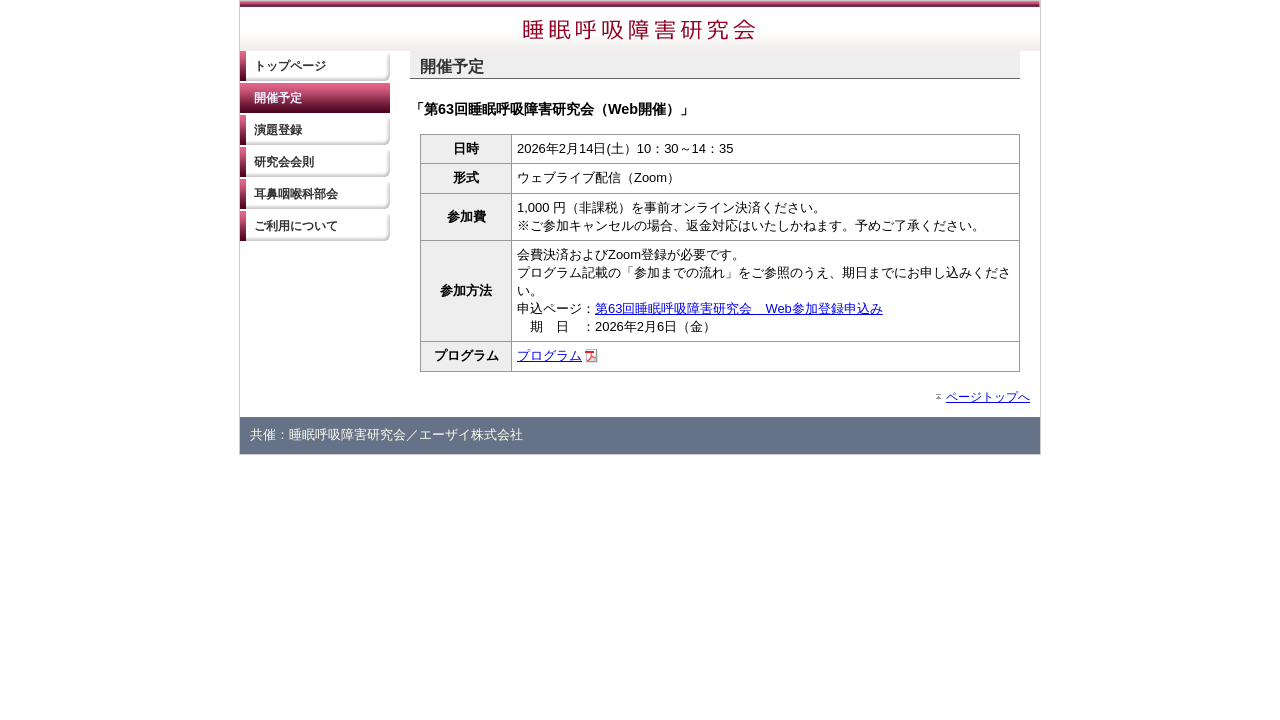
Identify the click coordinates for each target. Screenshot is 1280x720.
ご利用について (296, 226)
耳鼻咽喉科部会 (296, 194)
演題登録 (278, 130)
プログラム (549, 355)
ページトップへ (988, 396)
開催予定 (278, 98)
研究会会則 (284, 162)
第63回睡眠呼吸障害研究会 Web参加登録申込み (739, 308)
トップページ (290, 66)
